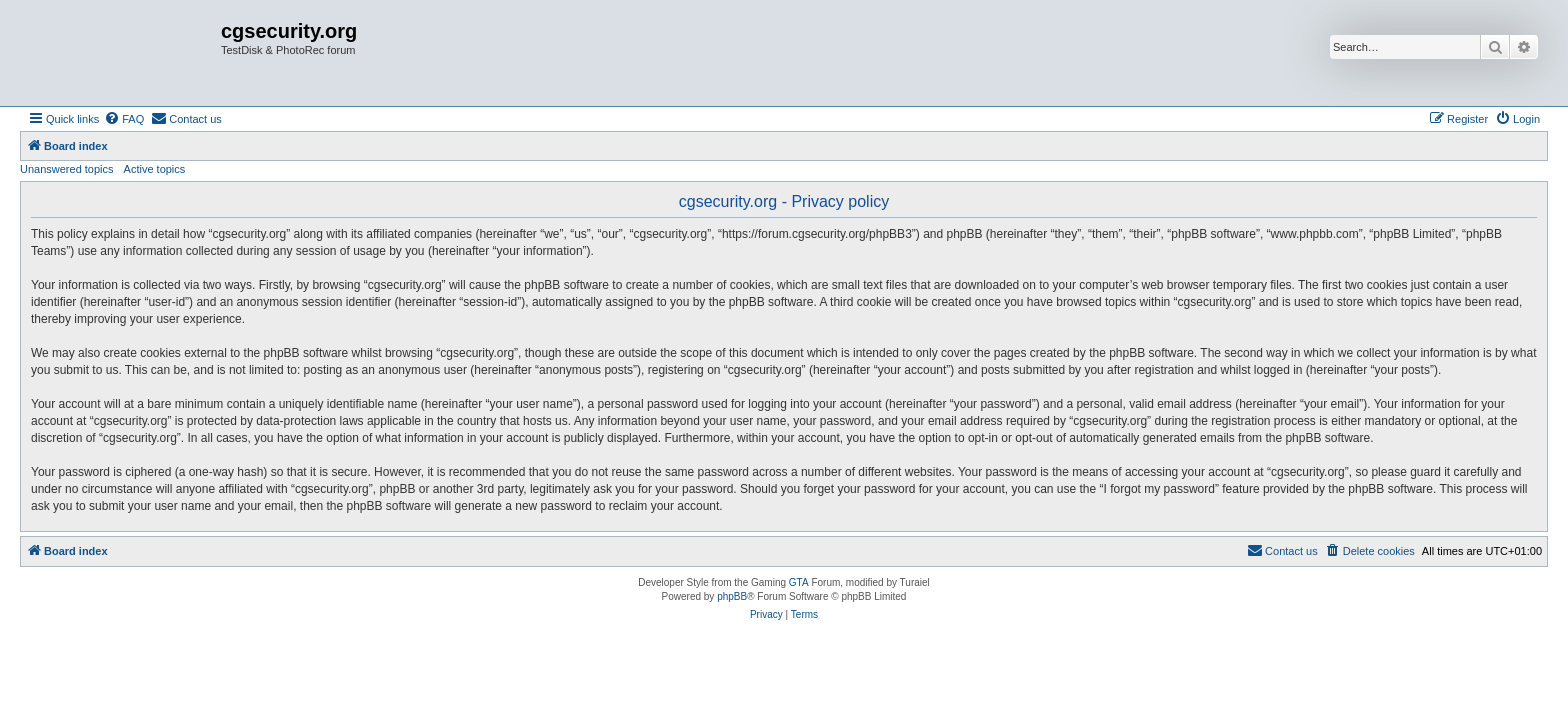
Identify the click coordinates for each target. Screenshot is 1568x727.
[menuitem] (124, 119)
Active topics (155, 169)
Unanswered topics (67, 169)
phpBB (732, 596)
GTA (799, 582)
